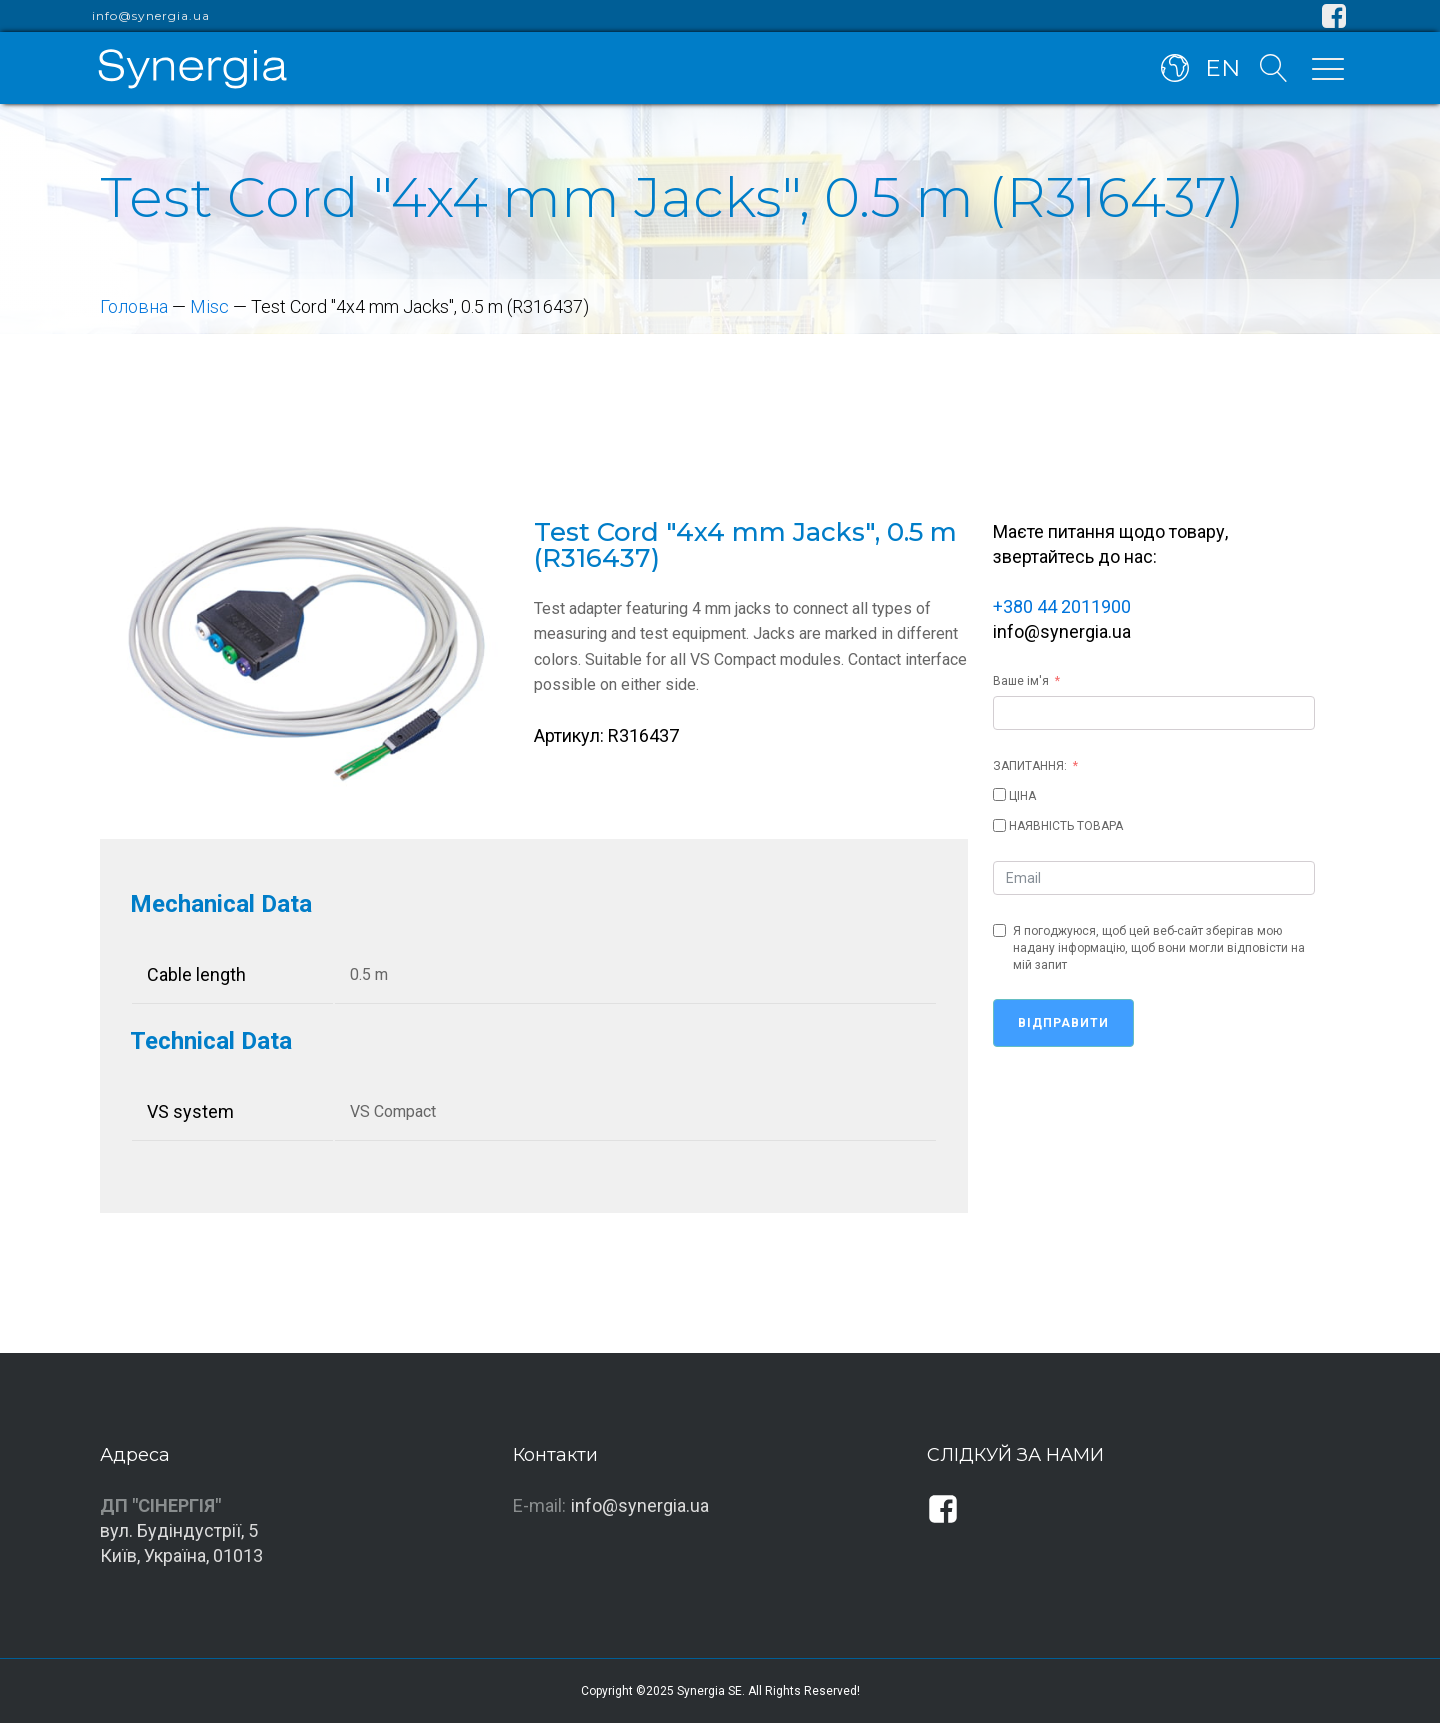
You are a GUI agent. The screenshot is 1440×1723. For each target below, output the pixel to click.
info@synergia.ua (151, 16)
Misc (209, 306)
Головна (134, 306)
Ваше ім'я (1021, 681)
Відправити (1063, 1023)
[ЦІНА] (999, 794)
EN (1222, 68)
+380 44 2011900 (1062, 606)
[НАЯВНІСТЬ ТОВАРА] (999, 825)
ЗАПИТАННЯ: (1030, 766)
